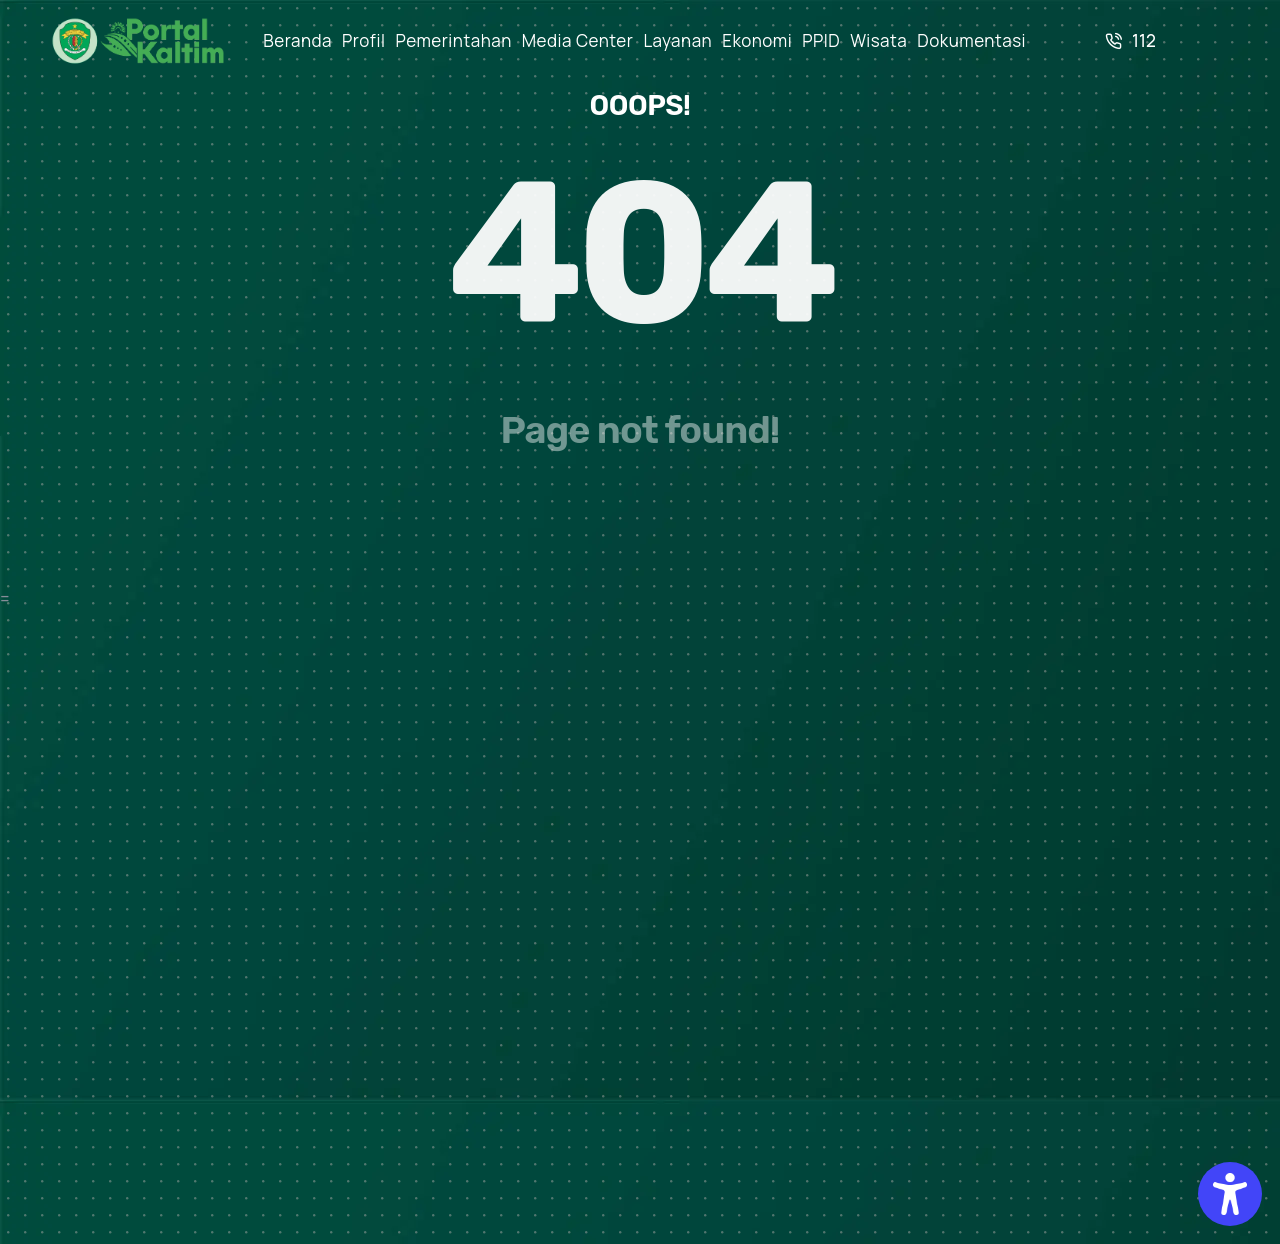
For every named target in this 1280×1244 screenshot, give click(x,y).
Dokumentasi (971, 40)
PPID (821, 40)
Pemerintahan (454, 40)
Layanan (677, 40)
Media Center (578, 40)
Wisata (878, 40)
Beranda (297, 40)
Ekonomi (757, 40)
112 (1130, 40)
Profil (364, 40)
